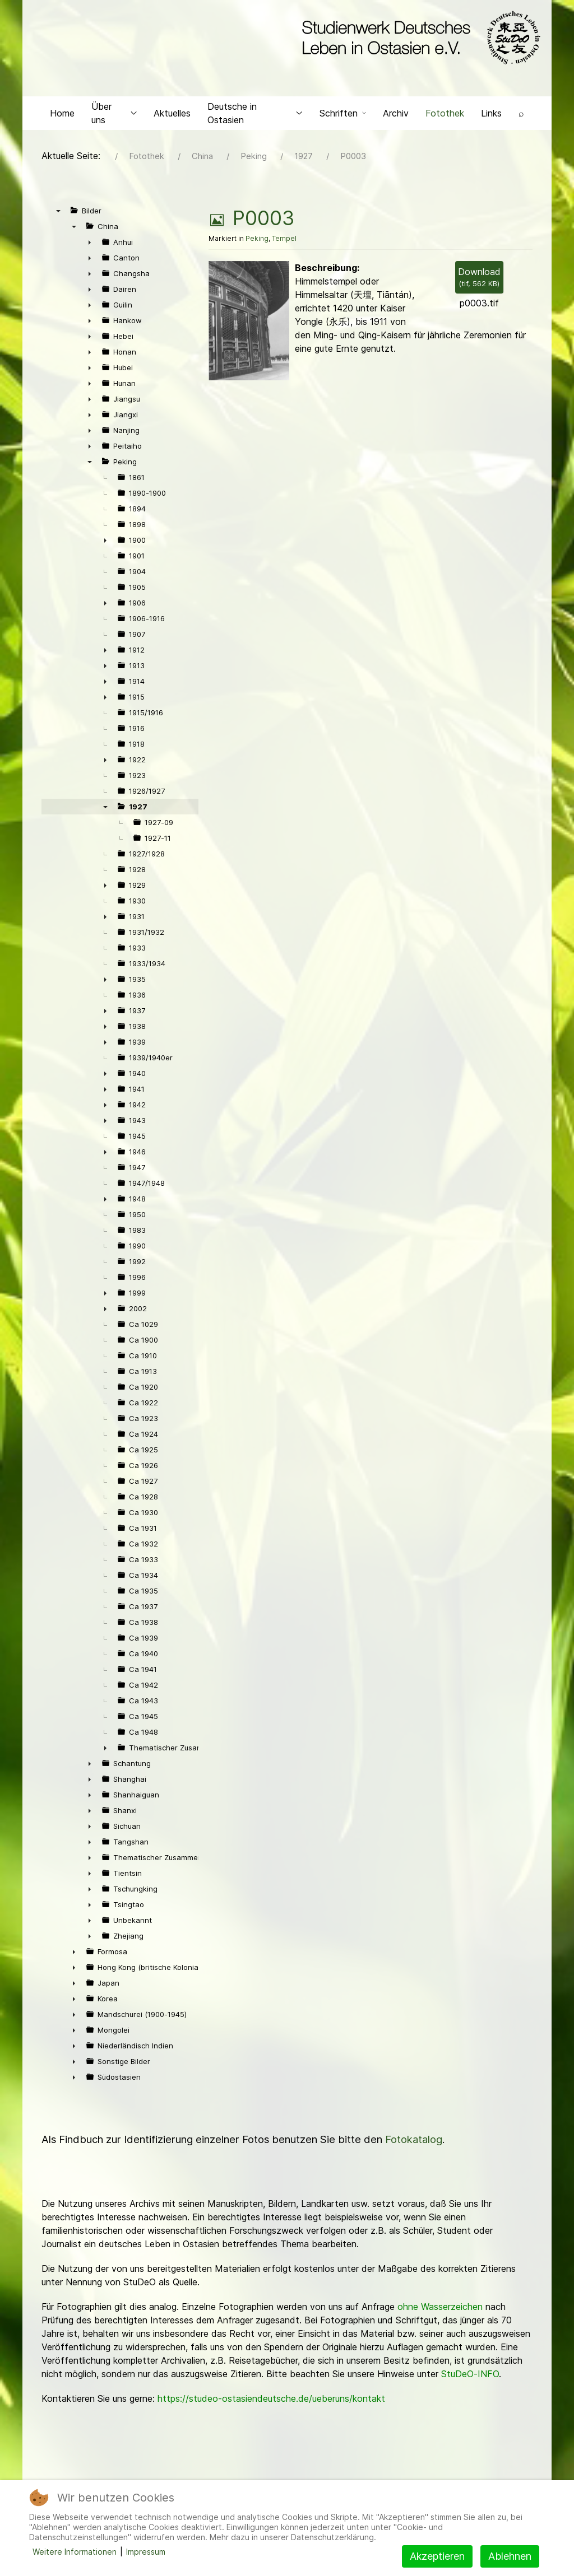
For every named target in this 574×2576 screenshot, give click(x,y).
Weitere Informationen (75, 2551)
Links (491, 115)
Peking (257, 241)
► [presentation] (90, 245)
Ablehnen (509, 2556)
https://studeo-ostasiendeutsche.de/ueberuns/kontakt (271, 2401)
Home (62, 115)
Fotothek (444, 115)
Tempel (284, 241)
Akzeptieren (437, 2556)
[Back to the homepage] (418, 38)
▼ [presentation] (58, 213)
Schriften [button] (343, 115)
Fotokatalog (413, 2142)
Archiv (396, 115)
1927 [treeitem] (138, 809)
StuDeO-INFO (470, 2376)
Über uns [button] (114, 115)
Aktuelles (172, 115)
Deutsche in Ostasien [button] (255, 115)
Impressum (145, 2551)
